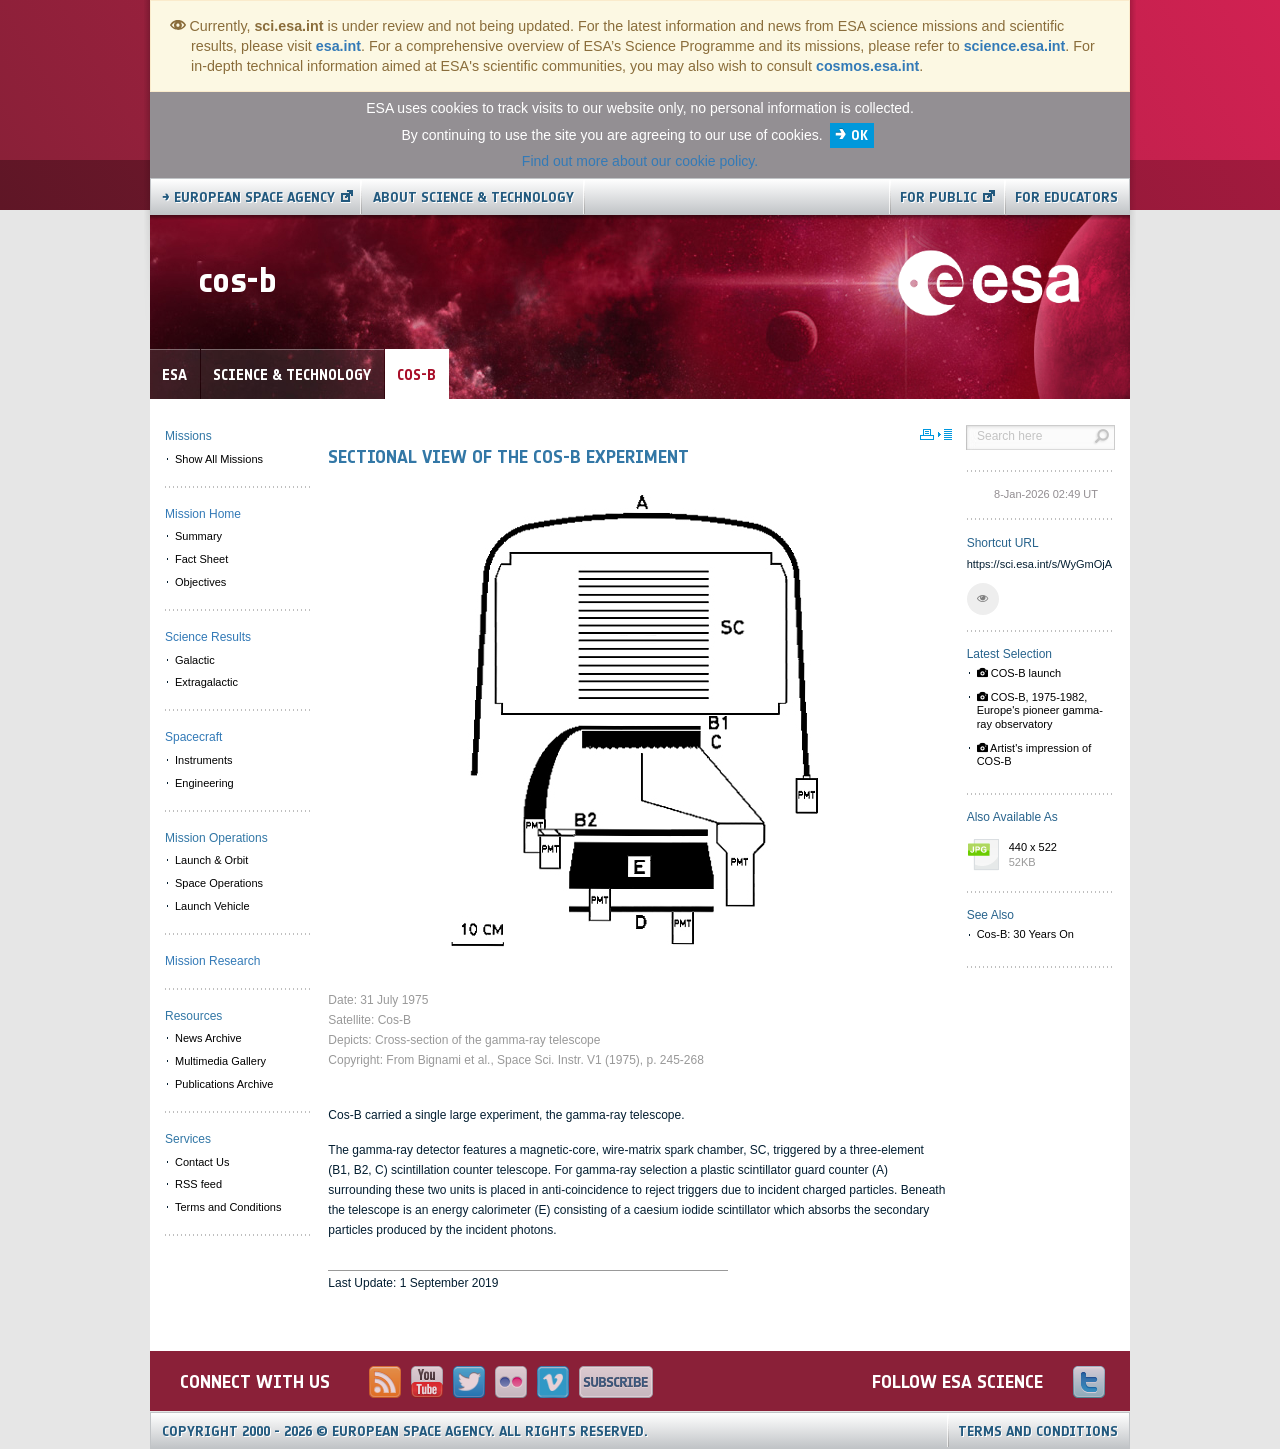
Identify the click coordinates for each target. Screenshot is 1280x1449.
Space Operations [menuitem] (219, 883)
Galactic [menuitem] (195, 660)
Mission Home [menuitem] (203, 514)
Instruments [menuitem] (203, 760)
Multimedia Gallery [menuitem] (220, 1061)
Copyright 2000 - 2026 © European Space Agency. (405, 1431)
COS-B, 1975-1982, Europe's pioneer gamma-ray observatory (1040, 710)
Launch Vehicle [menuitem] (212, 906)
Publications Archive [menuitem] (224, 1084)
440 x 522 (1057, 856)
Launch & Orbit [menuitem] (211, 860)
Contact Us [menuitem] (202, 1162)
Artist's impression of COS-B (1034, 754)
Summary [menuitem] (198, 536)
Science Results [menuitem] (208, 637)
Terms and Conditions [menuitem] (228, 1207)
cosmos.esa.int (867, 66)
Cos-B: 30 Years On (1025, 934)
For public (938, 197)
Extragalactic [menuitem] (206, 682)
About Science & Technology (473, 197)
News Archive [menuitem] (208, 1038)
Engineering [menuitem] (204, 783)
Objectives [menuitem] (200, 582)
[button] (983, 599)
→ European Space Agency (248, 197)
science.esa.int (1015, 46)
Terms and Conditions (1038, 1431)
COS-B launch (1019, 673)
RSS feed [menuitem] (198, 1184)
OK (859, 135)
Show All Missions (219, 459)
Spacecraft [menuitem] (193, 737)
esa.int (338, 46)
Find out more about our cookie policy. (640, 161)
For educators (1066, 197)
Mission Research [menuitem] (212, 961)
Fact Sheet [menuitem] (201, 559)
